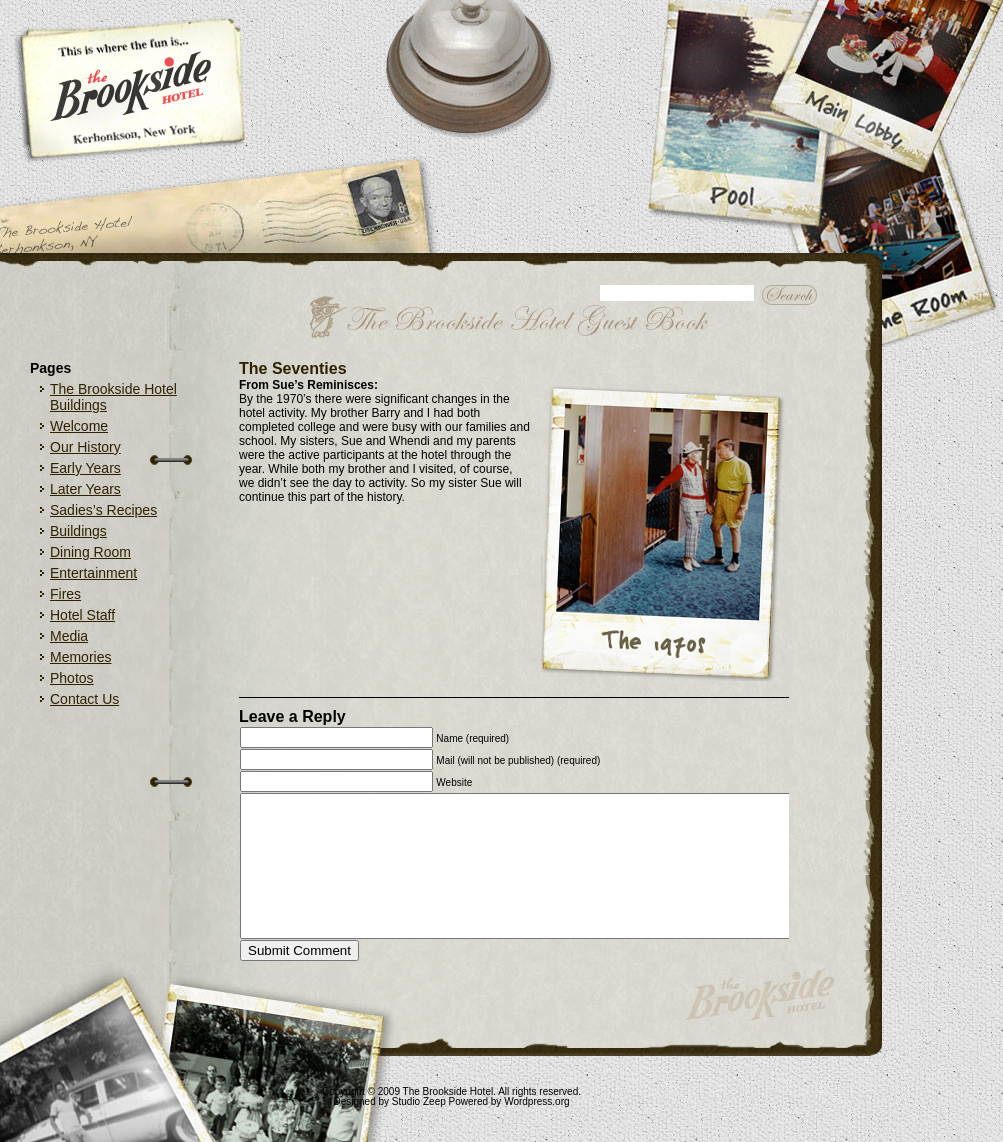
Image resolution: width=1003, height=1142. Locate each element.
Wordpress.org (536, 1101)
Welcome (79, 426)
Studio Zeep (419, 1101)
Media (69, 636)
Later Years (85, 489)
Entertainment (93, 573)
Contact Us (84, 699)
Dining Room (90, 552)
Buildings (78, 531)
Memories (80, 657)
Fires (65, 594)
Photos (72, 678)
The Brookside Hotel (448, 1091)
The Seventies (293, 368)
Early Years (85, 468)
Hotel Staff (82, 615)
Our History (85, 447)
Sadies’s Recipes (103, 510)
